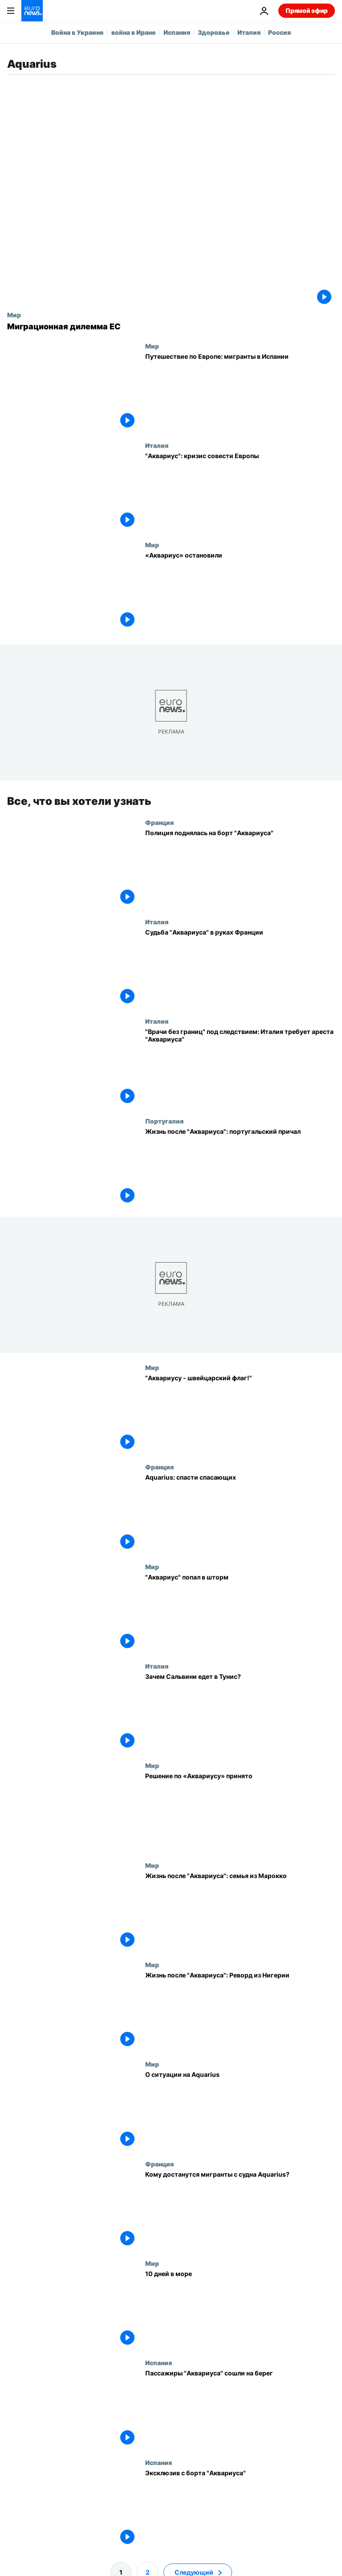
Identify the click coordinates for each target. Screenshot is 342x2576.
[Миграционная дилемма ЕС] (171, 327)
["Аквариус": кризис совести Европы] (240, 491)
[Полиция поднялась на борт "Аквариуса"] (240, 868)
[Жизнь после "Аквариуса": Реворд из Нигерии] (240, 2011)
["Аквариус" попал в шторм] (240, 1613)
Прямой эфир (306, 10)
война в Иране (133, 32)
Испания (176, 32)
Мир (14, 314)
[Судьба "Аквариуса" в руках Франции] (240, 968)
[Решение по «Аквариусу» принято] (240, 1811)
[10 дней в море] (240, 2309)
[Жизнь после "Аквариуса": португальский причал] (240, 1167)
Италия (249, 32)
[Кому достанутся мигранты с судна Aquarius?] (240, 2209)
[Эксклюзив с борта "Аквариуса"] (240, 2508)
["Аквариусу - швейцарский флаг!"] (240, 1413)
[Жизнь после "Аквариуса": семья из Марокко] (240, 1911)
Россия (279, 32)
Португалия (164, 1120)
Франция (159, 822)
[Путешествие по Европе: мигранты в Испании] (240, 392)
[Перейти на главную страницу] (32, 10)
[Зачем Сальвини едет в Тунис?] (240, 1712)
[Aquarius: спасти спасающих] (240, 1513)
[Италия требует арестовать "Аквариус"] (240, 1067)
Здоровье (214, 32)
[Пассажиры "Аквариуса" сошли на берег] (240, 2409)
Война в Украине (77, 32)
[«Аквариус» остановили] (240, 591)
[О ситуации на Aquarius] (240, 2110)
